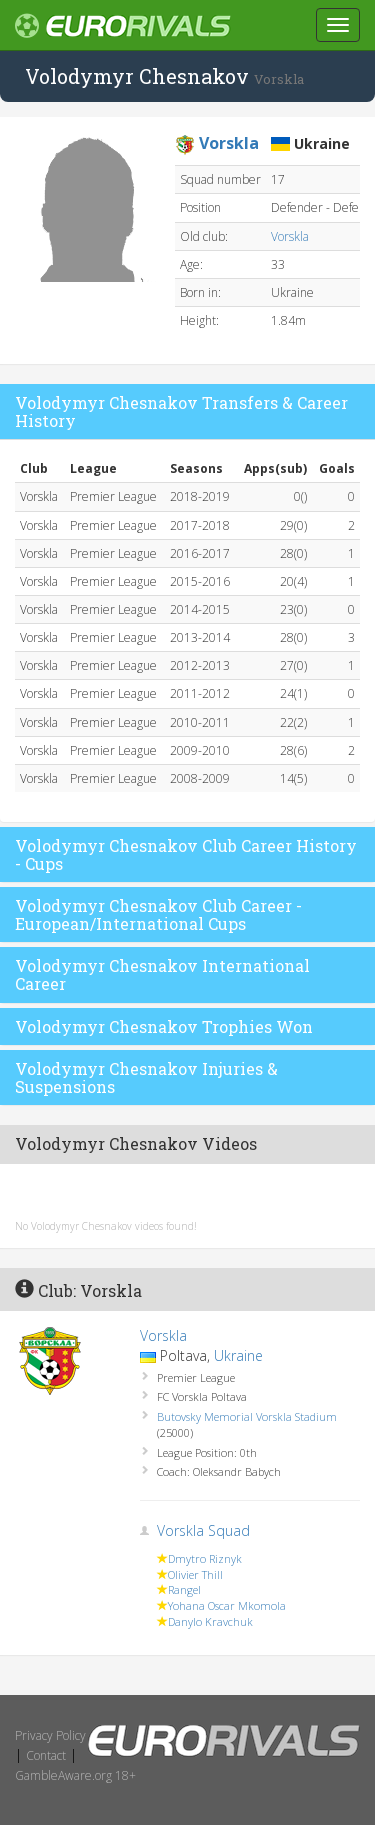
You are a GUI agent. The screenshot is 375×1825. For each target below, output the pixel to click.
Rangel (184, 1589)
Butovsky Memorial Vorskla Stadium (247, 1416)
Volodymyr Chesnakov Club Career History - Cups (186, 854)
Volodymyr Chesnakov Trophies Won (164, 1026)
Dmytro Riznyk (205, 1558)
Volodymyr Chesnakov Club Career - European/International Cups (158, 914)
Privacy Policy (50, 1735)
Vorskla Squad (203, 1530)
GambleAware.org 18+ (75, 1775)
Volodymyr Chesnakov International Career (162, 974)
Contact (46, 1755)
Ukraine (238, 1355)
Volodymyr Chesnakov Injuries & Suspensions (146, 1077)
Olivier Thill (195, 1574)
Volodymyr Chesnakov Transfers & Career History (181, 411)
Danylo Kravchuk (210, 1621)
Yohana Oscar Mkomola (227, 1605)
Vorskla (290, 236)
